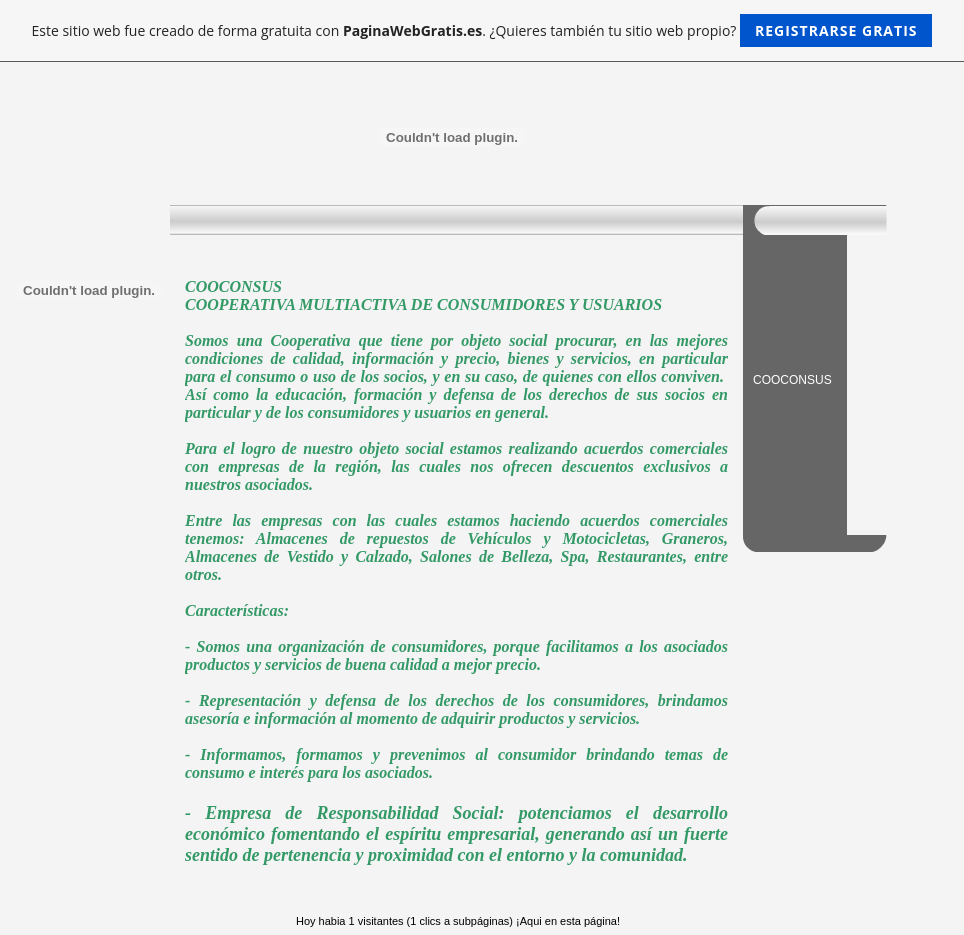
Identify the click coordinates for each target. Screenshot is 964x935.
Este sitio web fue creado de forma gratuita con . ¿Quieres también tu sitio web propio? (482, 30)
